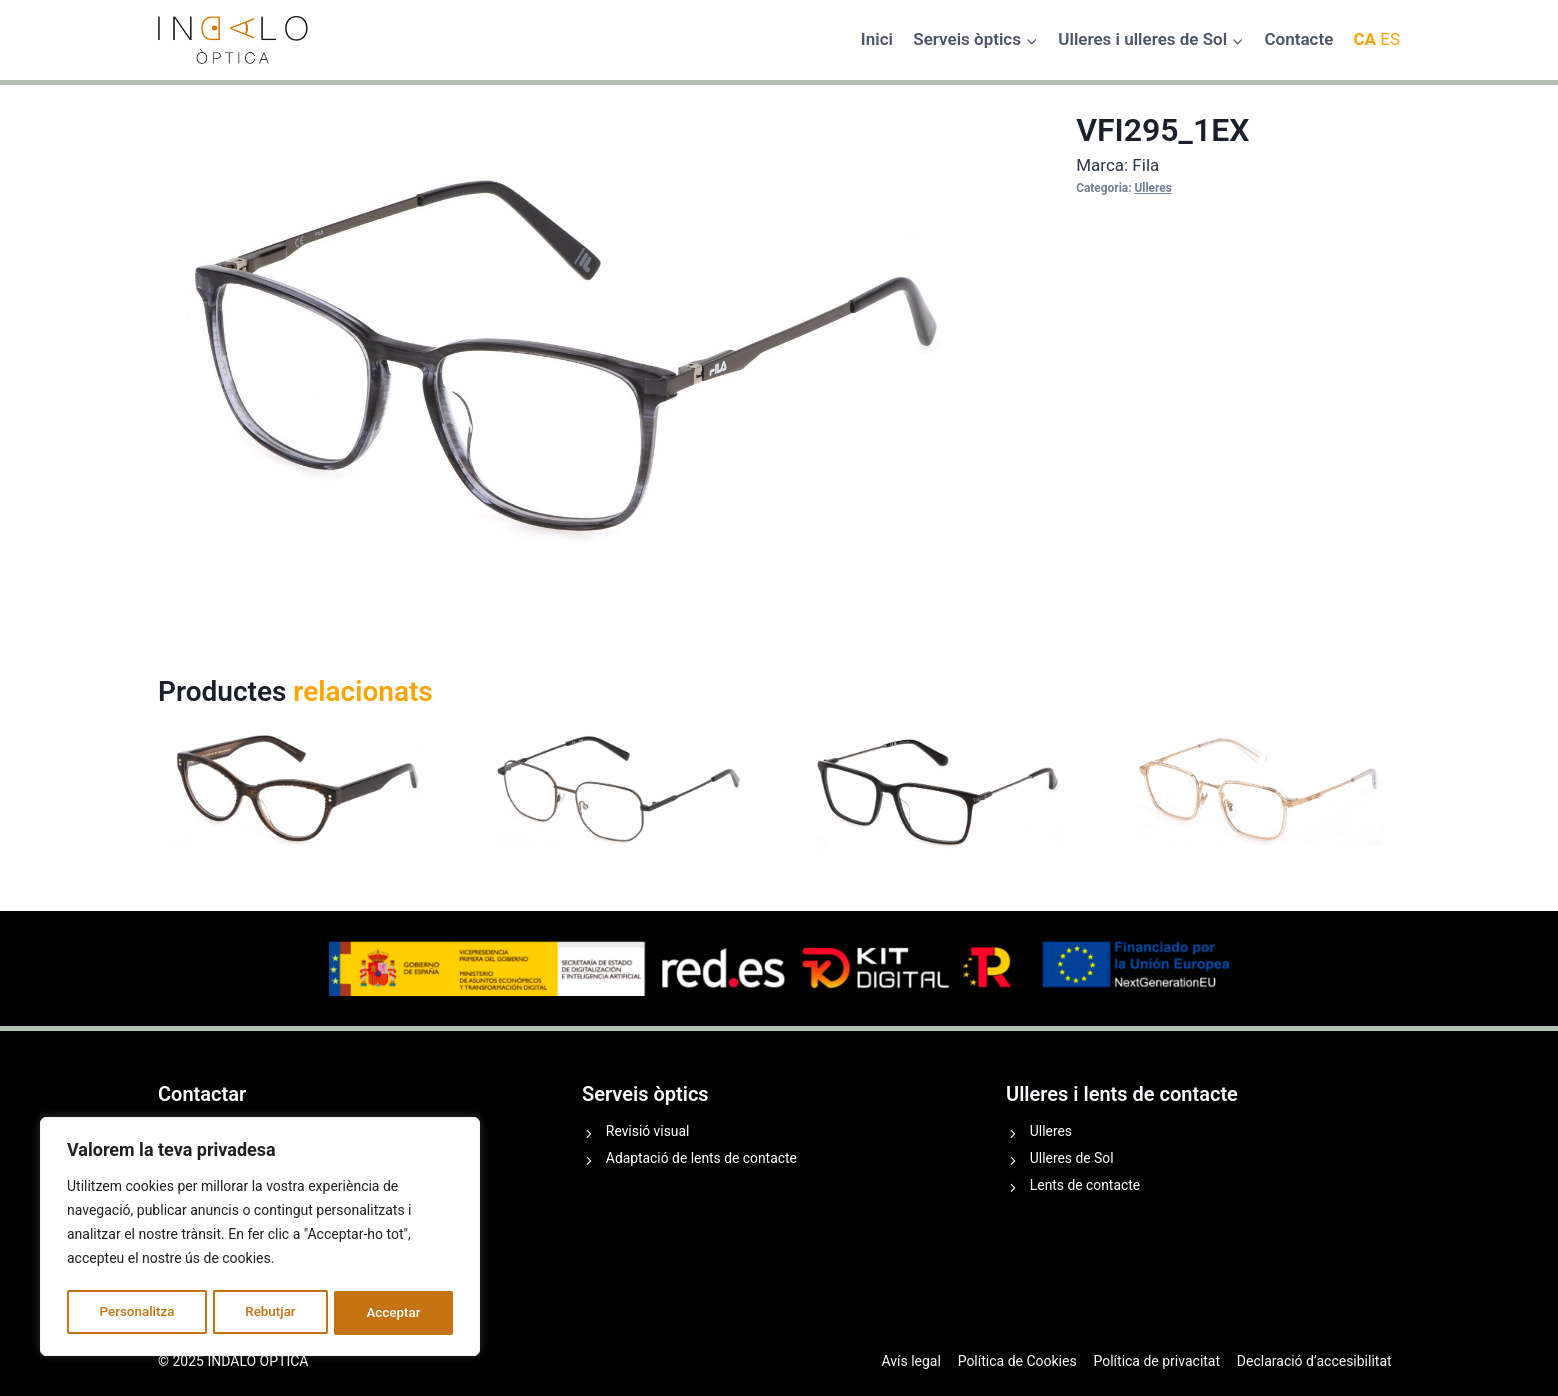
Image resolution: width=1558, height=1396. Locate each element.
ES (1390, 39)
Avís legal (910, 1361)
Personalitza (136, 1313)
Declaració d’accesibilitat (1314, 1361)
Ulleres (1152, 188)
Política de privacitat (1156, 1361)
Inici (877, 39)
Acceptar (394, 1313)
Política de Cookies (1017, 1361)
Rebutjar (271, 1313)
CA (1364, 39)
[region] (260, 1239)
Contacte (1298, 39)
